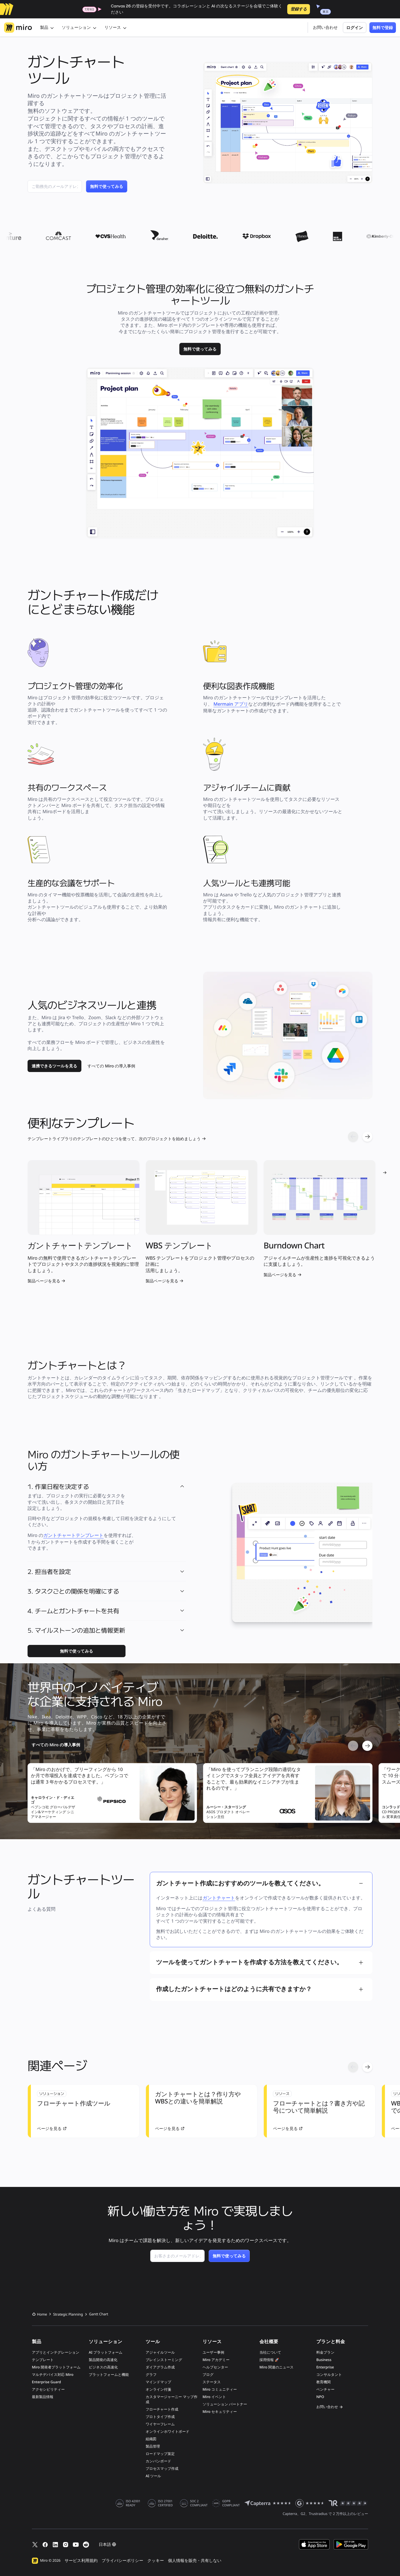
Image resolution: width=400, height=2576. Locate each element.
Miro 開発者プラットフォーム (56, 2367)
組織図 (151, 2439)
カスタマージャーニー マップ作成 (171, 2399)
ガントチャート (219, 1898)
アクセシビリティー (48, 2389)
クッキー (155, 2560)
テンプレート (43, 2359)
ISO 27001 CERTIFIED (165, 2503)
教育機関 (323, 2382)
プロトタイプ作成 (160, 2416)
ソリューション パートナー (225, 2404)
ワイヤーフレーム (160, 2424)
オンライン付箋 (158, 2389)
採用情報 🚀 (269, 2359)
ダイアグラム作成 (160, 2367)
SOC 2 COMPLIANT (199, 2503)
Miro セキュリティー (220, 2411)
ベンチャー (325, 2389)
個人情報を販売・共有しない (195, 2560)
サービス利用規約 (81, 2560)
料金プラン (325, 2352)
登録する (298, 9)
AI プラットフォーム (105, 2352)
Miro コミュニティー (220, 2389)
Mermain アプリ (231, 704)
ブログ (208, 2374)
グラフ (151, 2374)
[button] (182, 1571)
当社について (270, 2352)
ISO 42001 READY (133, 2503)
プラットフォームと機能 (109, 2374)
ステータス (212, 2382)
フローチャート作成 (162, 2409)
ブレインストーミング (164, 2359)
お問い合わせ (325, 27)
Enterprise (325, 2367)
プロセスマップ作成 (162, 2468)
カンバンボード (158, 2461)
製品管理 (153, 2446)
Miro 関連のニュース (276, 2367)
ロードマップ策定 (160, 2453)
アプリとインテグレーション (55, 2352)
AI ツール (153, 2476)
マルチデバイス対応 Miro (52, 2374)
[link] (200, 349)
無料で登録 (382, 27)
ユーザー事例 (213, 2352)
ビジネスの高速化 (103, 2367)
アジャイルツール (160, 2352)
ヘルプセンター (215, 2367)
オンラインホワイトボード (168, 2431)
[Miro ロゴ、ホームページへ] (18, 27)
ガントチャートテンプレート (73, 1535)
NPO (320, 2396)
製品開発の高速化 (103, 2359)
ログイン (354, 27)
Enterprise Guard (46, 2382)
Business (323, 2359)
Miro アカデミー (216, 2359)
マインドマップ (158, 2382)
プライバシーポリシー (122, 2560)
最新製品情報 (42, 2396)
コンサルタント (329, 2374)
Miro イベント (214, 2396)
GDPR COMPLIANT (231, 2503)
